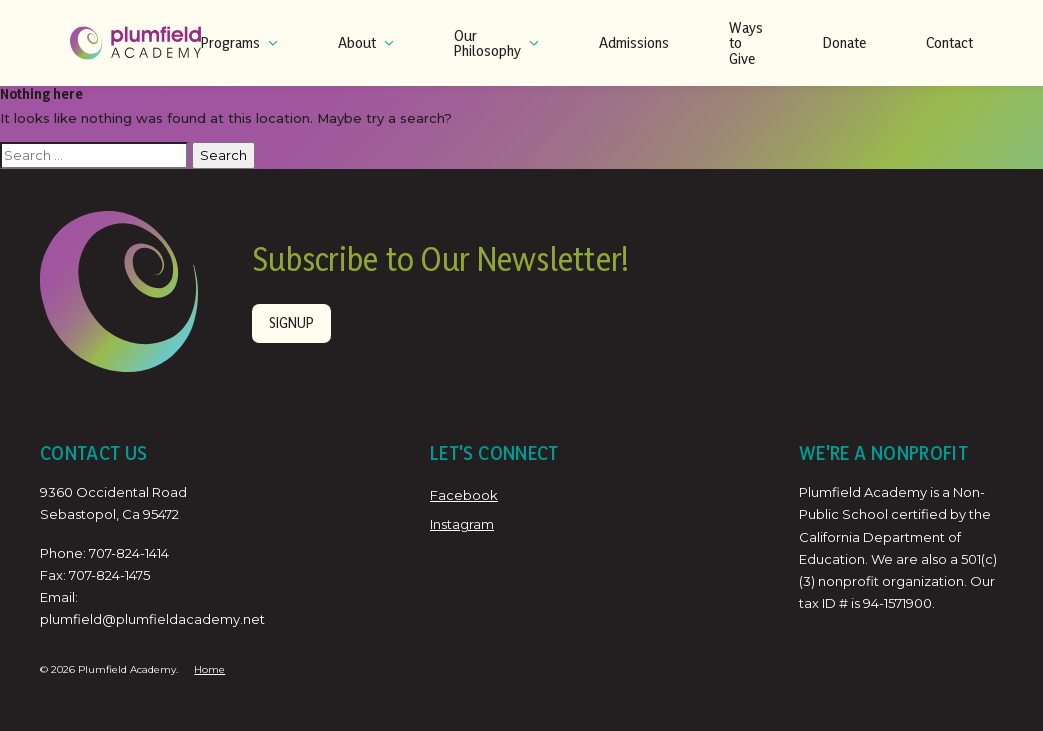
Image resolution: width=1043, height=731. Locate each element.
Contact (949, 42)
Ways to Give (746, 43)
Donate (844, 42)
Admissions (634, 42)
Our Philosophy (496, 43)
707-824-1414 (129, 553)
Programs (239, 42)
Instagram (462, 524)
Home (209, 669)
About (366, 42)
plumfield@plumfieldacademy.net (152, 619)
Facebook (464, 495)
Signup (291, 322)
